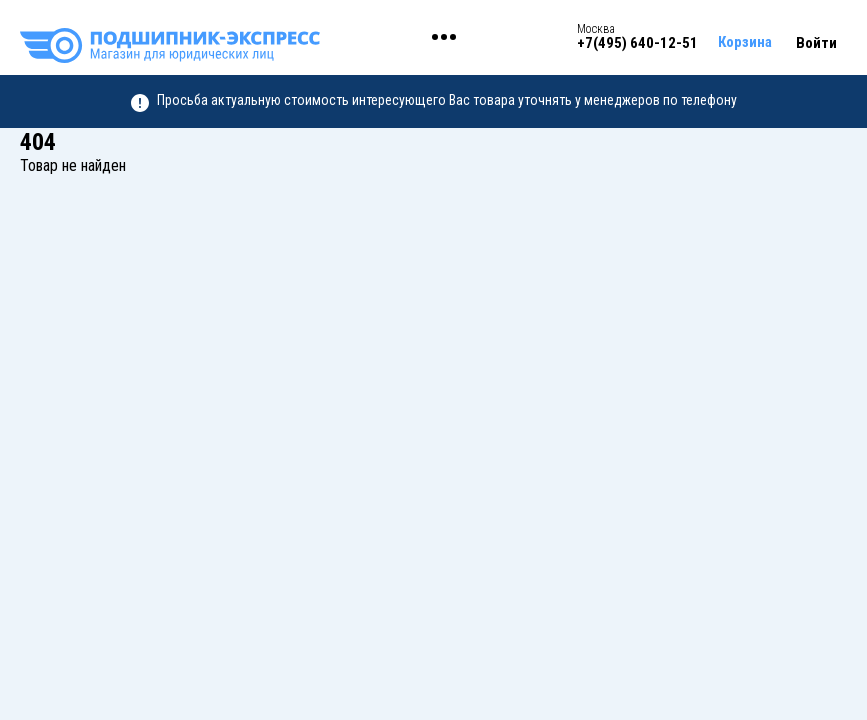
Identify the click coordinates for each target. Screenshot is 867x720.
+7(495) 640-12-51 (637, 43)
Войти (816, 43)
